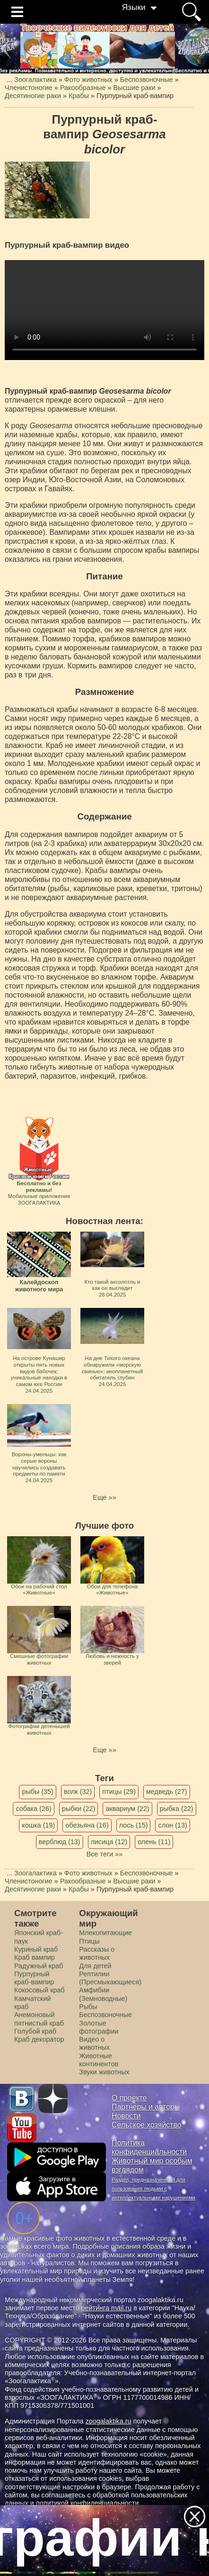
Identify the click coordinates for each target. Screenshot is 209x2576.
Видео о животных (94, 2043)
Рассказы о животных (96, 1953)
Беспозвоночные (105, 2014)
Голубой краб (35, 2031)
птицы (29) (119, 1791)
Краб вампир (34, 1957)
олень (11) (154, 1842)
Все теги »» (105, 1854)
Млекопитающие (105, 1933)
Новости (126, 2116)
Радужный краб (38, 1966)
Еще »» (104, 1497)
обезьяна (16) (86, 1825)
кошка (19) (38, 1825)
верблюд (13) (59, 1842)
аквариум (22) (127, 1808)
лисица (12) (109, 1842)
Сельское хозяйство (146, 2125)
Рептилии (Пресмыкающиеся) (110, 1978)
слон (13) (172, 1825)
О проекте (129, 2098)
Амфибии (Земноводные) (103, 1994)
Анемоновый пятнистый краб (39, 2019)
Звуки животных (104, 2072)
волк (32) (78, 1791)
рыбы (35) (37, 1791)
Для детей (95, 1966)
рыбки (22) (79, 1808)
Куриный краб (36, 1949)
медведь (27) (166, 1791)
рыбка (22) (176, 1808)
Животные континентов (98, 2060)
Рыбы (88, 2006)
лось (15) (133, 1825)
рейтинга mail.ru (106, 2308)
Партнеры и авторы (146, 2107)
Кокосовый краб (39, 1990)
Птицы (89, 1941)
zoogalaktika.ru (108, 2421)
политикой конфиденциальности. (88, 2503)
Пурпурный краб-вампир (34, 1978)
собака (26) (33, 1808)
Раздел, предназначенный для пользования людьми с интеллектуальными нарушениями (153, 2188)
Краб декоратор (39, 2039)
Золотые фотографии (98, 2027)
